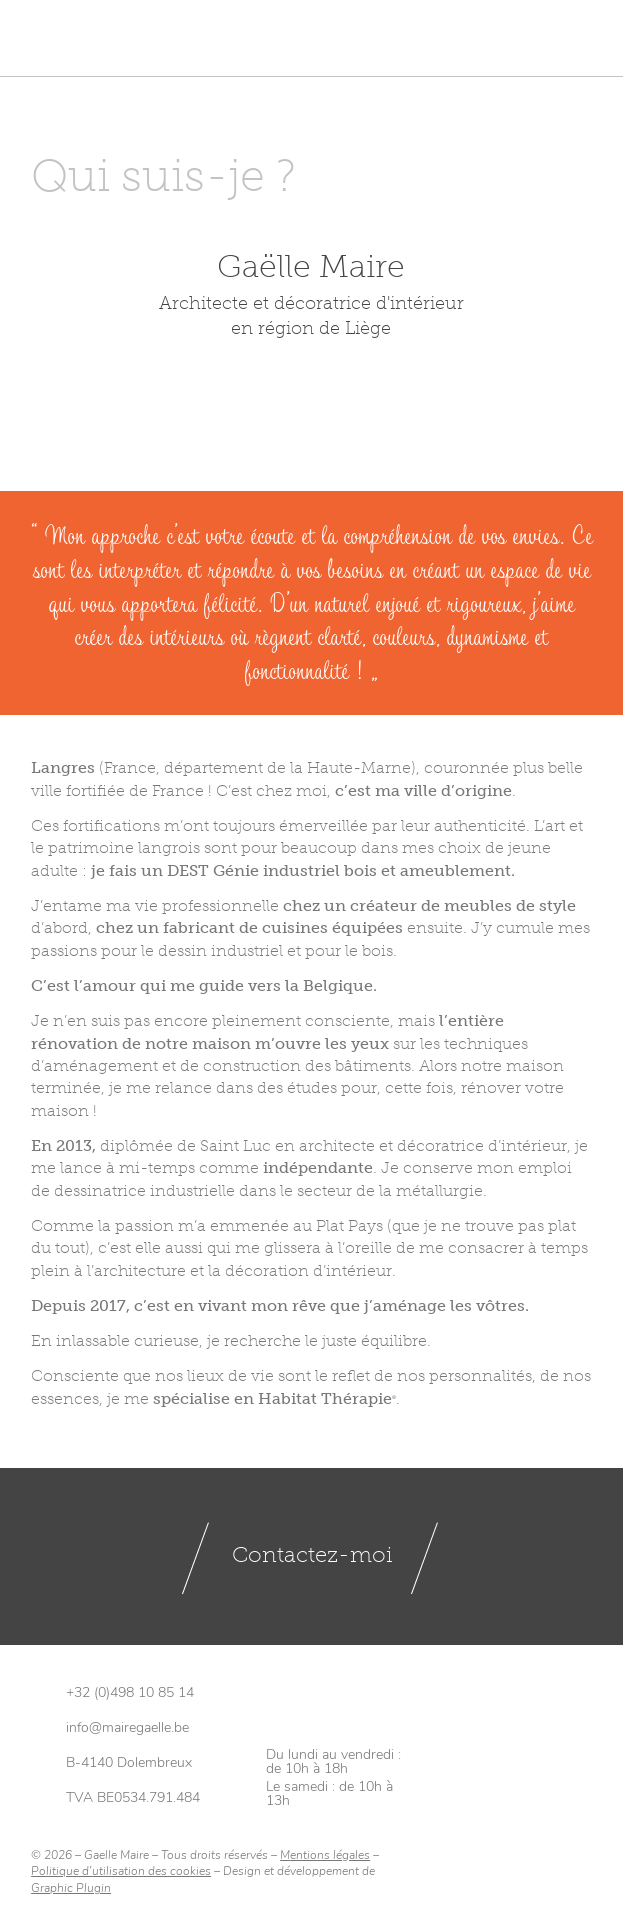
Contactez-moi (312, 1556)
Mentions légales (325, 1857)
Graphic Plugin (71, 1890)
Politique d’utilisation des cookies (121, 1874)
